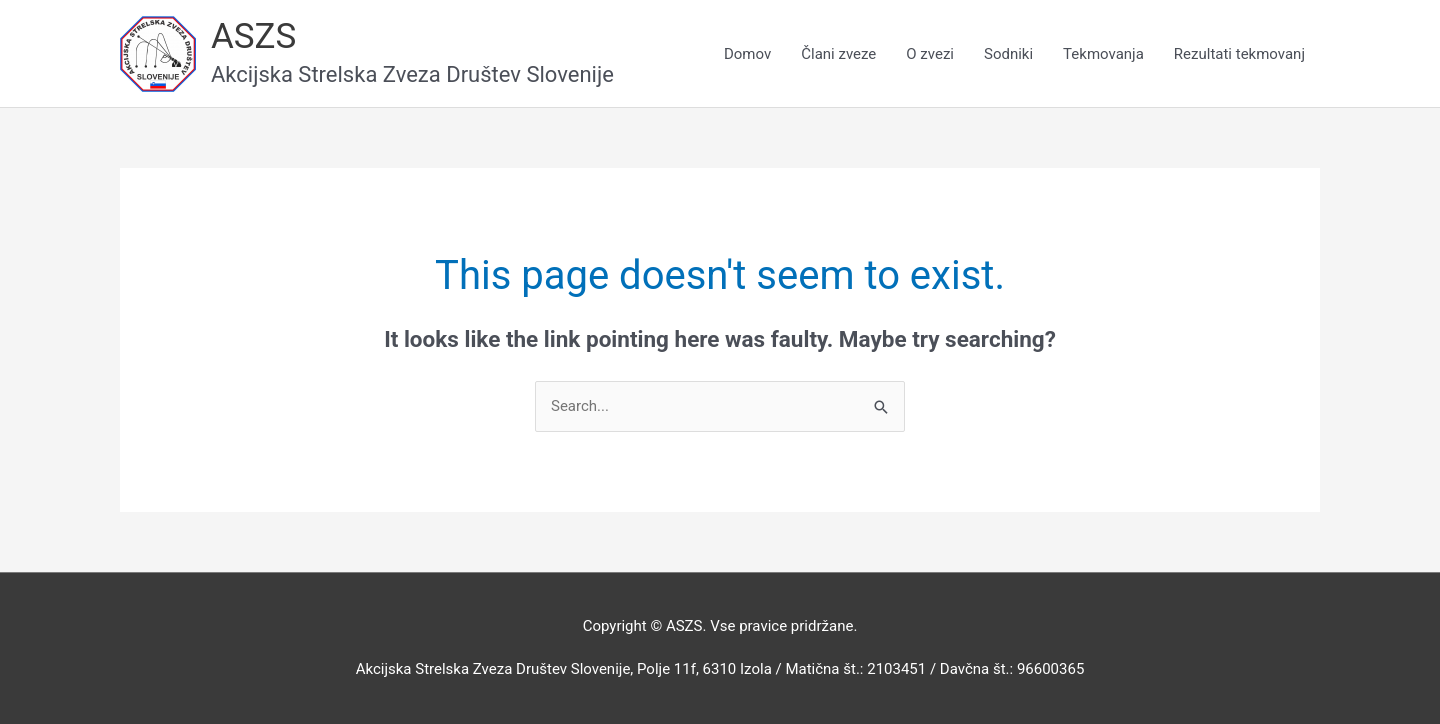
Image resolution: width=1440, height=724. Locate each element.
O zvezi (930, 54)
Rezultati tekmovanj (1239, 54)
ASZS (253, 36)
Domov (747, 54)
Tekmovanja (1103, 54)
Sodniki (1008, 54)
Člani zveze (838, 54)
